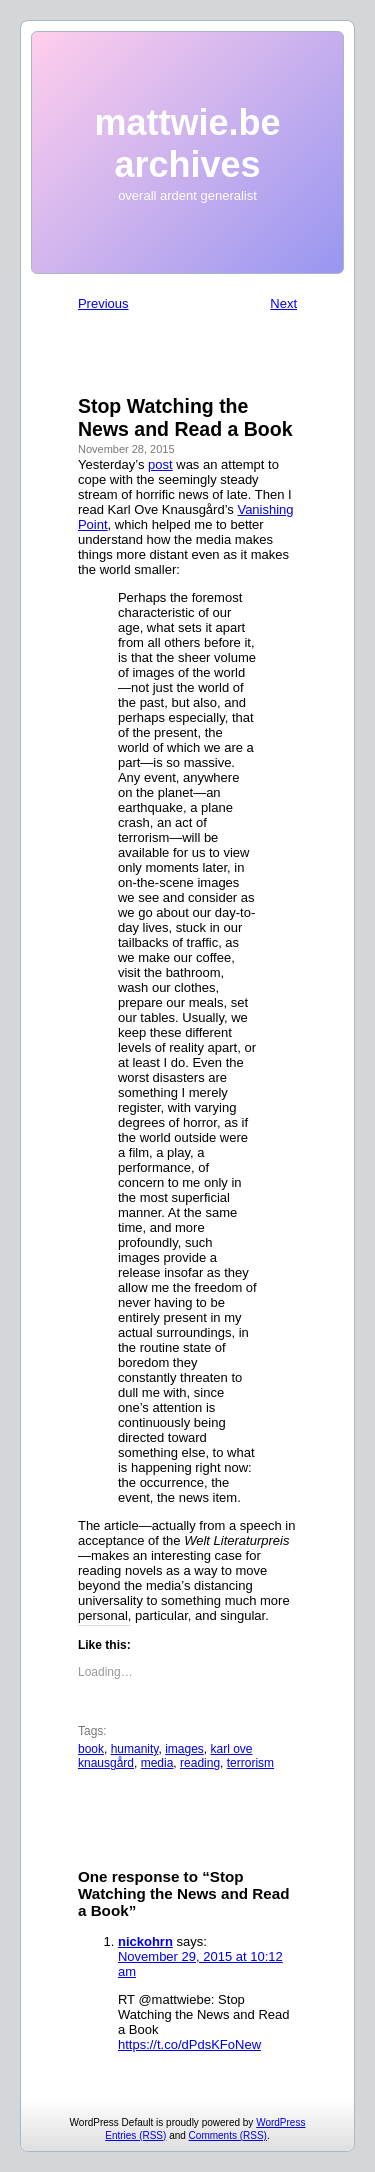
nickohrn (145, 1941)
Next (283, 303)
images (184, 1749)
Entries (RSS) (135, 2135)
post (160, 464)
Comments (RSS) (228, 2135)
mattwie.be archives (187, 143)
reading (200, 1763)
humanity (135, 1749)
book (91, 1749)
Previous (103, 303)
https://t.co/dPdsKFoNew (189, 2044)
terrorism (250, 1763)
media (157, 1763)
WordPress (280, 2122)
